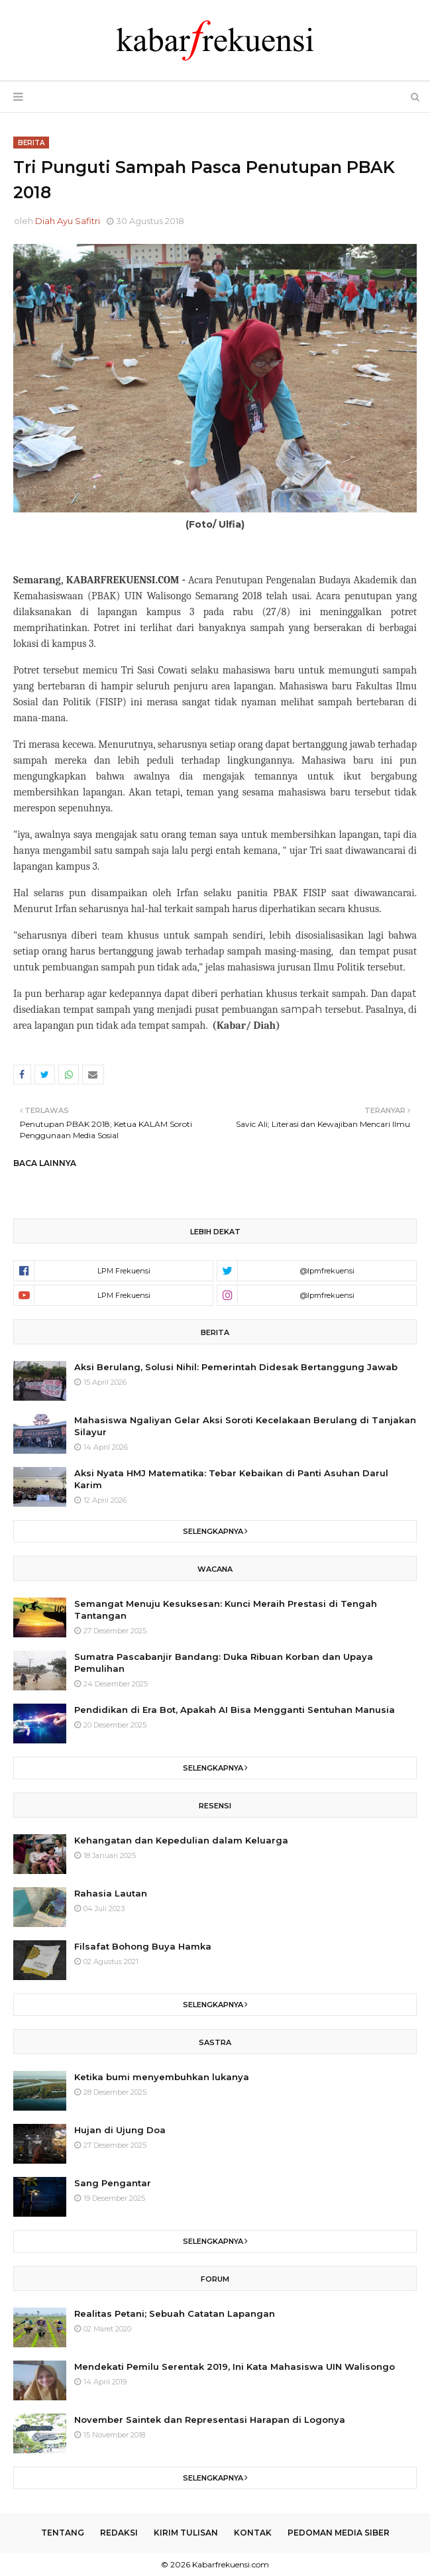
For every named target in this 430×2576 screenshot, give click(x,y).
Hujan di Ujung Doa (120, 2130)
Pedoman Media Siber (339, 2533)
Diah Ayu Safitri (67, 220)
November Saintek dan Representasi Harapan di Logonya (209, 2419)
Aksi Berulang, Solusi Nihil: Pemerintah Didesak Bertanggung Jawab (236, 1367)
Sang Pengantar (112, 2183)
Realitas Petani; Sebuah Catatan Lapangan (174, 2313)
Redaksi (119, 2533)
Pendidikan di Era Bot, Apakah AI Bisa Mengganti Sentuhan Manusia (234, 1709)
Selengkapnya (213, 1531)
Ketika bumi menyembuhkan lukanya (161, 2077)
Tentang (62, 2533)
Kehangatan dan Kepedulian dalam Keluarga (181, 1840)
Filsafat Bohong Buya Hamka (142, 1946)
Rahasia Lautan (110, 1893)
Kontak (253, 2533)
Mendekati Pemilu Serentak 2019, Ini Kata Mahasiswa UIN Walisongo (234, 2366)
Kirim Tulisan (186, 2533)
